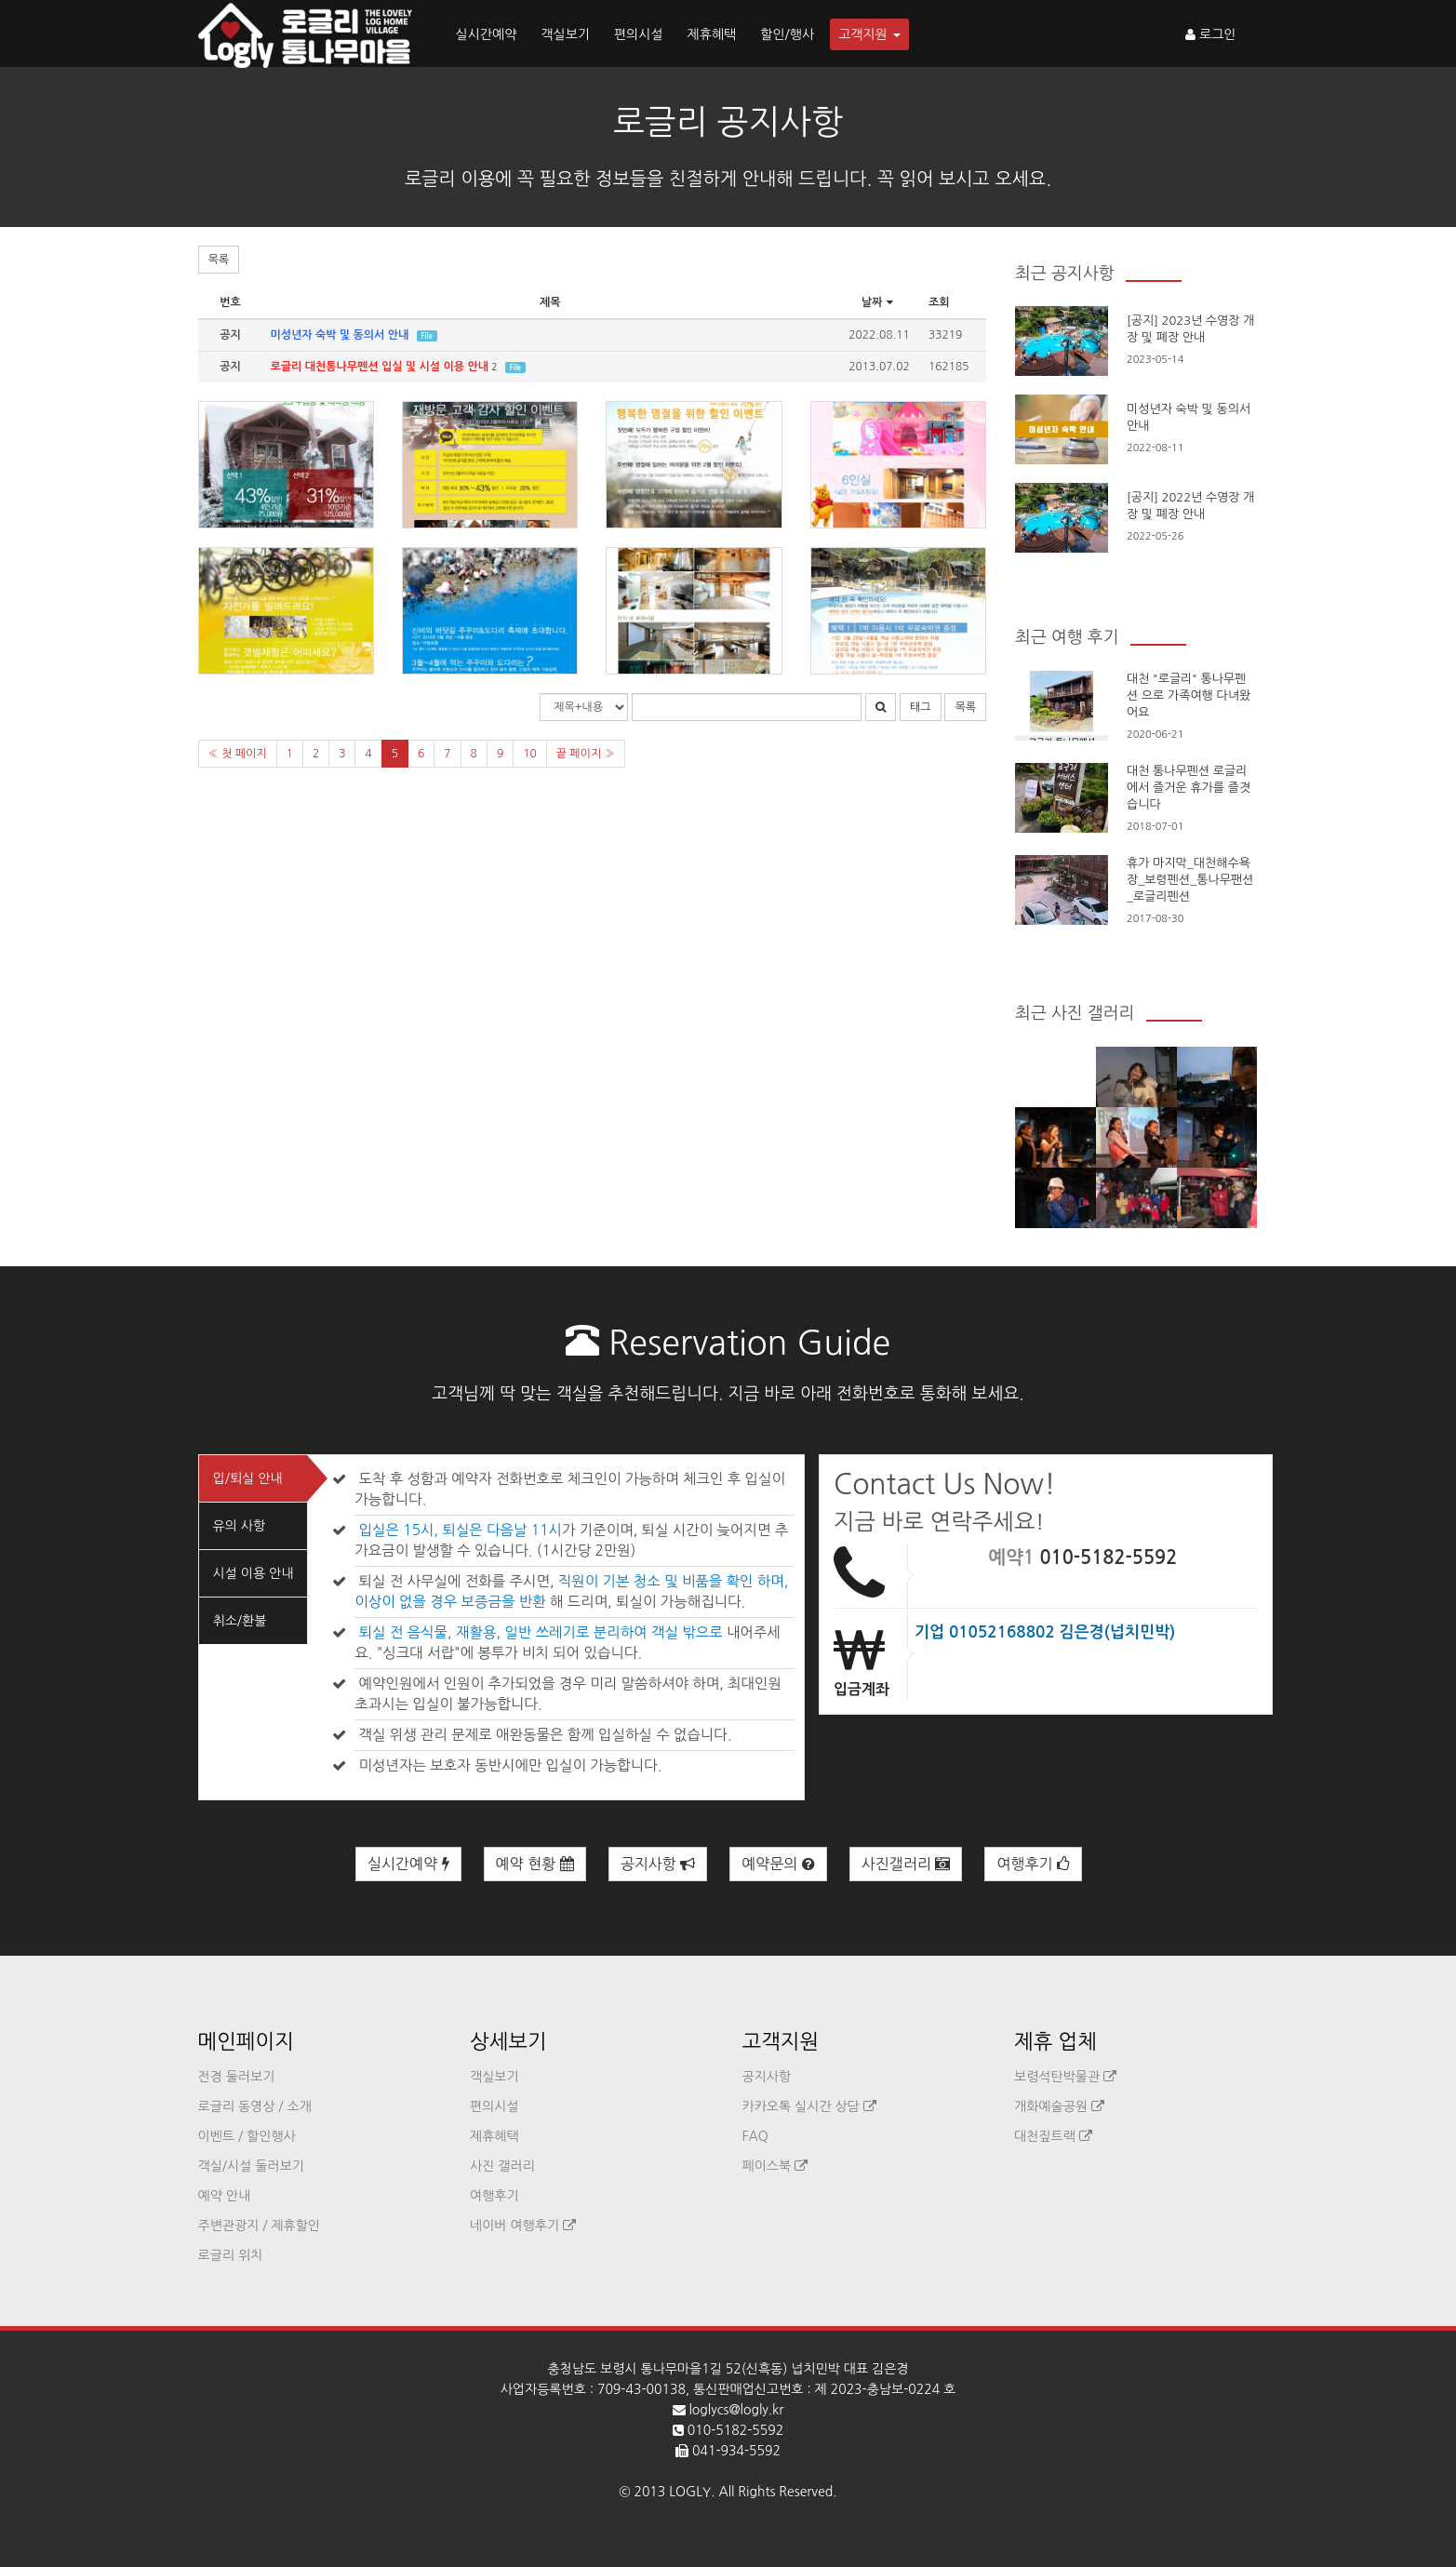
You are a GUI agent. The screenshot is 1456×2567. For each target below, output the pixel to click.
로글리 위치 (230, 2255)
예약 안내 (224, 2195)
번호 (230, 302)
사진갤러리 (906, 1864)
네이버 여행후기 (523, 2225)
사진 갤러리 (502, 2166)
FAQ (755, 2136)
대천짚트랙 (1053, 2136)
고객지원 (869, 34)
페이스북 (775, 2166)
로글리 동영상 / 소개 (255, 2106)
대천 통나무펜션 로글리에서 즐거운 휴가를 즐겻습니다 (1188, 787)
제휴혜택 (712, 34)
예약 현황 (535, 1864)
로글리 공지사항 (728, 122)
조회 (939, 302)
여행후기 (1033, 1864)
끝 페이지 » (585, 753)
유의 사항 (239, 1525)
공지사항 (658, 1864)
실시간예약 (486, 34)
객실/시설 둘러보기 (251, 2166)
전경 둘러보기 (236, 2076)
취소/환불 (240, 1620)
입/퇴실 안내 (248, 1478)
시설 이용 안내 (253, 1573)
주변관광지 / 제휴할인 (259, 2225)
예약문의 (778, 1864)
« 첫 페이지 (237, 753)
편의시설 (638, 34)
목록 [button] (219, 259)
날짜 (879, 302)
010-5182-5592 (1108, 1557)
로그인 (1210, 34)
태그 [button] (920, 707)
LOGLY (690, 2491)
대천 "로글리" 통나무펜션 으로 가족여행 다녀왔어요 (1188, 695)
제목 (550, 302)
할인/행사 (787, 34)
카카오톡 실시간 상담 (809, 2106)
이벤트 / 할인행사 (247, 2136)
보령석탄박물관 (1065, 2076)
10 (530, 753)
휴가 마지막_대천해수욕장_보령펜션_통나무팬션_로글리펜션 (1190, 879)
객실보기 (565, 34)
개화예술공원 (1059, 2106)
